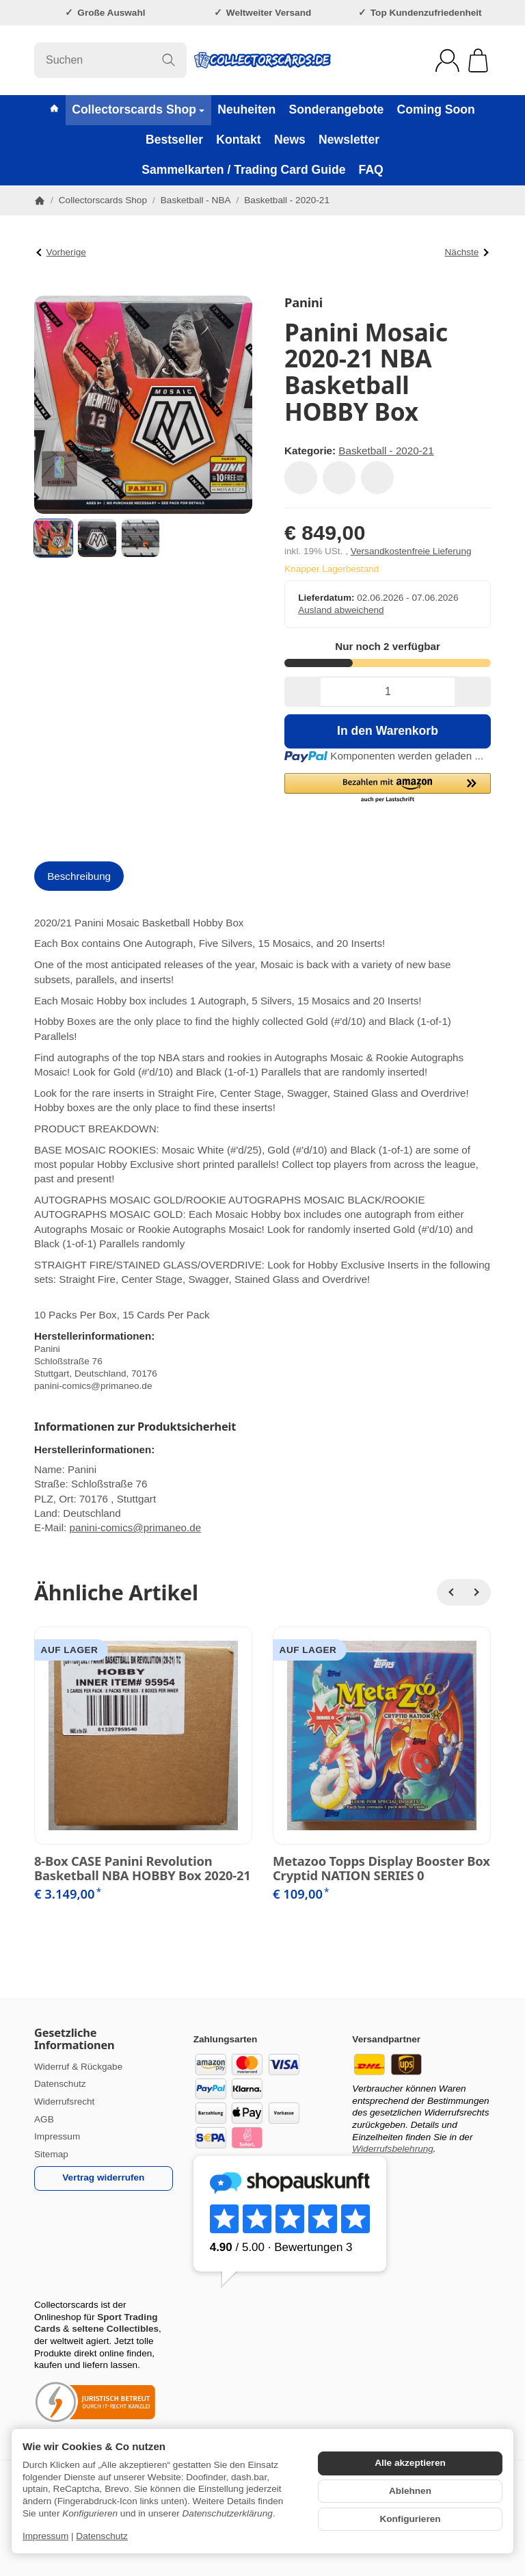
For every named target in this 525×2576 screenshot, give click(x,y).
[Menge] (388, 692)
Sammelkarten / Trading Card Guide (243, 170)
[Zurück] (450, 1592)
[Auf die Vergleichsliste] (339, 477)
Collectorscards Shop (138, 109)
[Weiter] (477, 1592)
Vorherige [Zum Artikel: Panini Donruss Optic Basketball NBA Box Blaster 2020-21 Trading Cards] (61, 252)
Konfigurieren (409, 2519)
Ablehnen (410, 2491)
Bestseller (174, 139)
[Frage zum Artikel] (377, 477)
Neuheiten (246, 109)
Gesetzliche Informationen (74, 2039)
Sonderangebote (335, 109)
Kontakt (238, 139)
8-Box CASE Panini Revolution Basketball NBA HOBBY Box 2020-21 (142, 1868)
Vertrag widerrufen (103, 2177)
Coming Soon (435, 109)
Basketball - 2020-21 (385, 450)
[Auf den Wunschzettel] (300, 477)
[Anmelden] (447, 60)
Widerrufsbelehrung (392, 2149)
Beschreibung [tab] (79, 876)
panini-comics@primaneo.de (135, 1527)
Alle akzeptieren (410, 2463)
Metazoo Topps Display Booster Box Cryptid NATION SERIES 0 (381, 1868)
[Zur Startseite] (262, 60)
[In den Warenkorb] (387, 731)
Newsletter (349, 139)
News (290, 139)
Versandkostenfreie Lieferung (411, 551)
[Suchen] (110, 60)
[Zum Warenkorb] (478, 60)
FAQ (371, 170)
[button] (53, 538)
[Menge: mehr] (473, 692)
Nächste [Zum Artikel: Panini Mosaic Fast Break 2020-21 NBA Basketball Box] (467, 252)
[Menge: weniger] (302, 692)
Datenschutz (102, 2536)
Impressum (45, 2536)
